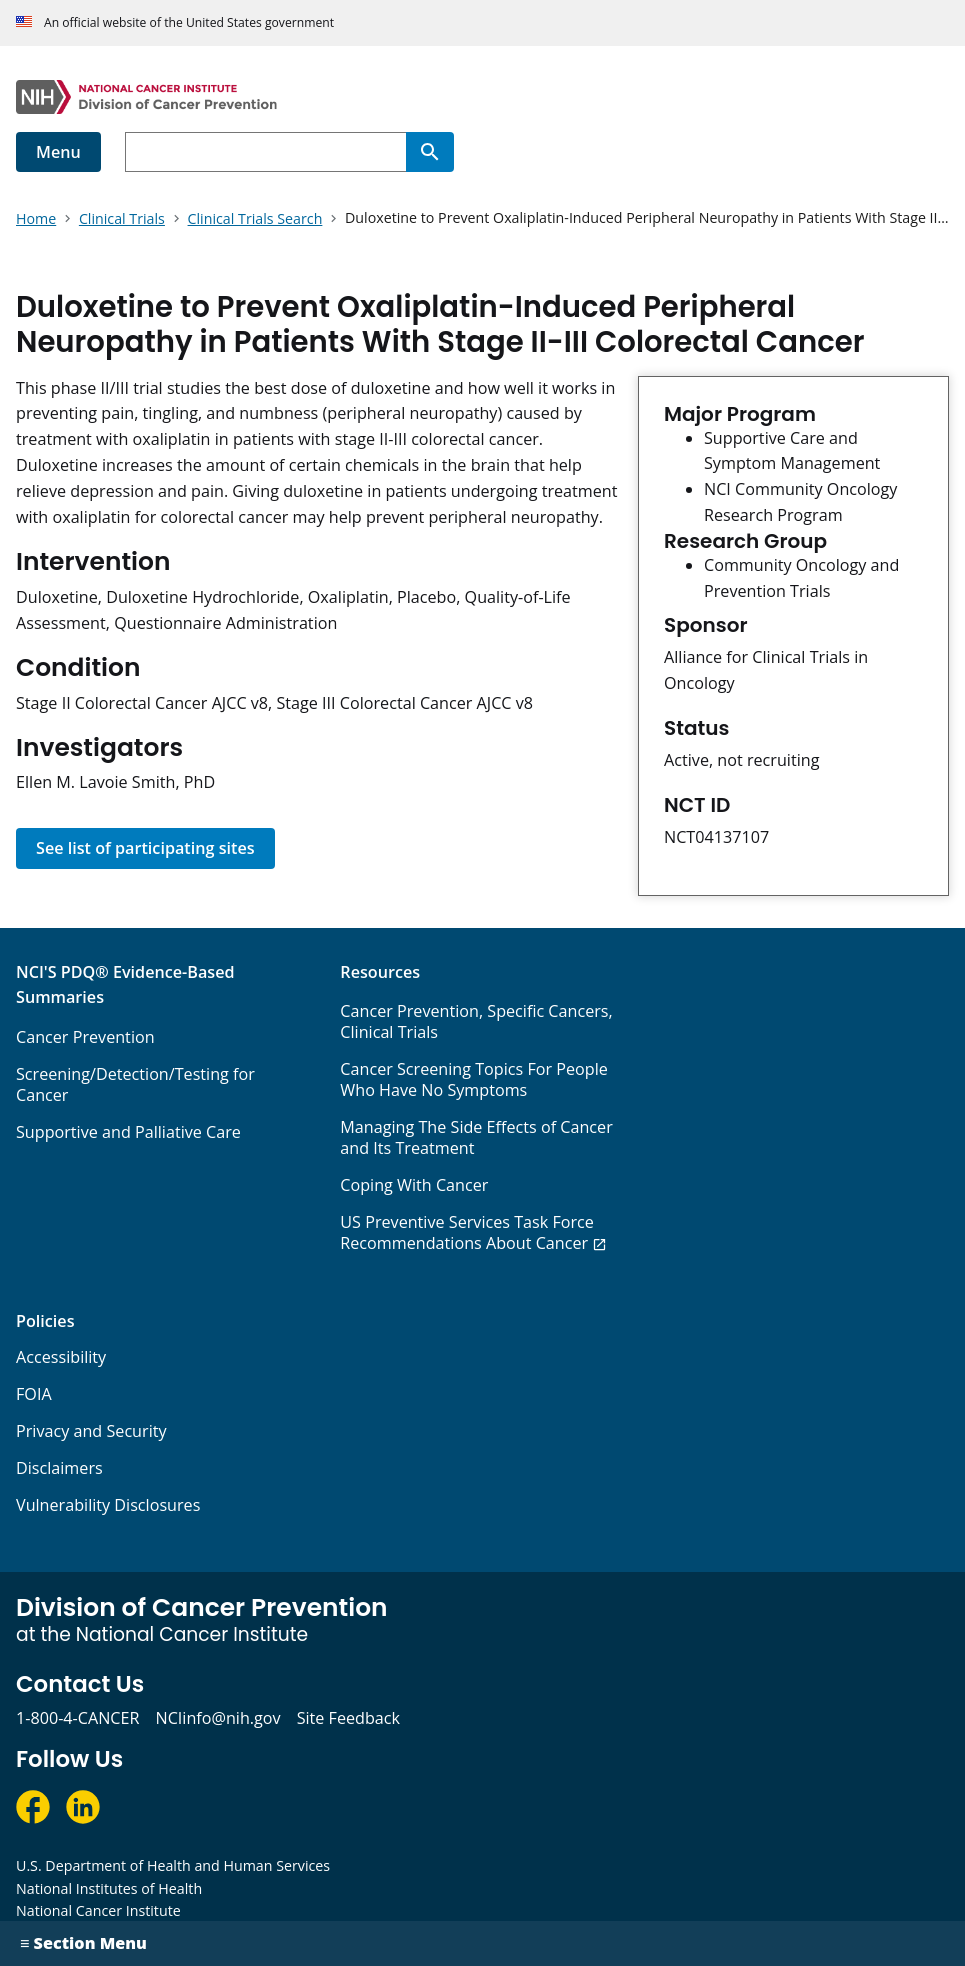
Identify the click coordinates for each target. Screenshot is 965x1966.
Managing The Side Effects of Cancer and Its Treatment (476, 1137)
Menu (58, 152)
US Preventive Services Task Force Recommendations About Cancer (467, 1232)
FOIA (34, 1394)
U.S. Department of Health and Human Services (173, 1865)
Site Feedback (348, 1718)
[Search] (430, 152)
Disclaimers (59, 1468)
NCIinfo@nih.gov (217, 1718)
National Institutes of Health (109, 1888)
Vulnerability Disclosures (108, 1505)
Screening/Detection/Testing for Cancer (135, 1084)
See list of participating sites (145, 848)
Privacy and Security (91, 1431)
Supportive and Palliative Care (128, 1132)
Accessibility (61, 1357)
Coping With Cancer (414, 1185)
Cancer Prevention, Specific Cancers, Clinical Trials (476, 1021)
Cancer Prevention (85, 1037)
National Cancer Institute (98, 1910)
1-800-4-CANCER (77, 1718)
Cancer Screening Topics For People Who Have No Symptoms (474, 1079)
